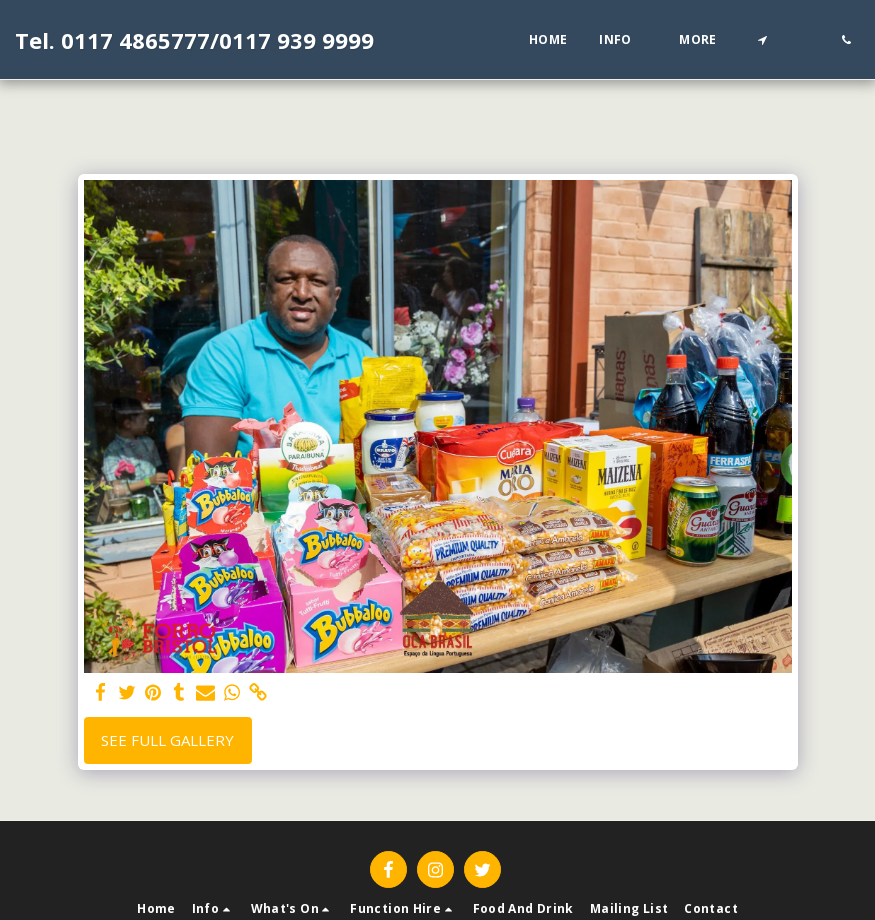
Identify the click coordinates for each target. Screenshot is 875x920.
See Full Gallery (167, 740)
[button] (623, 40)
